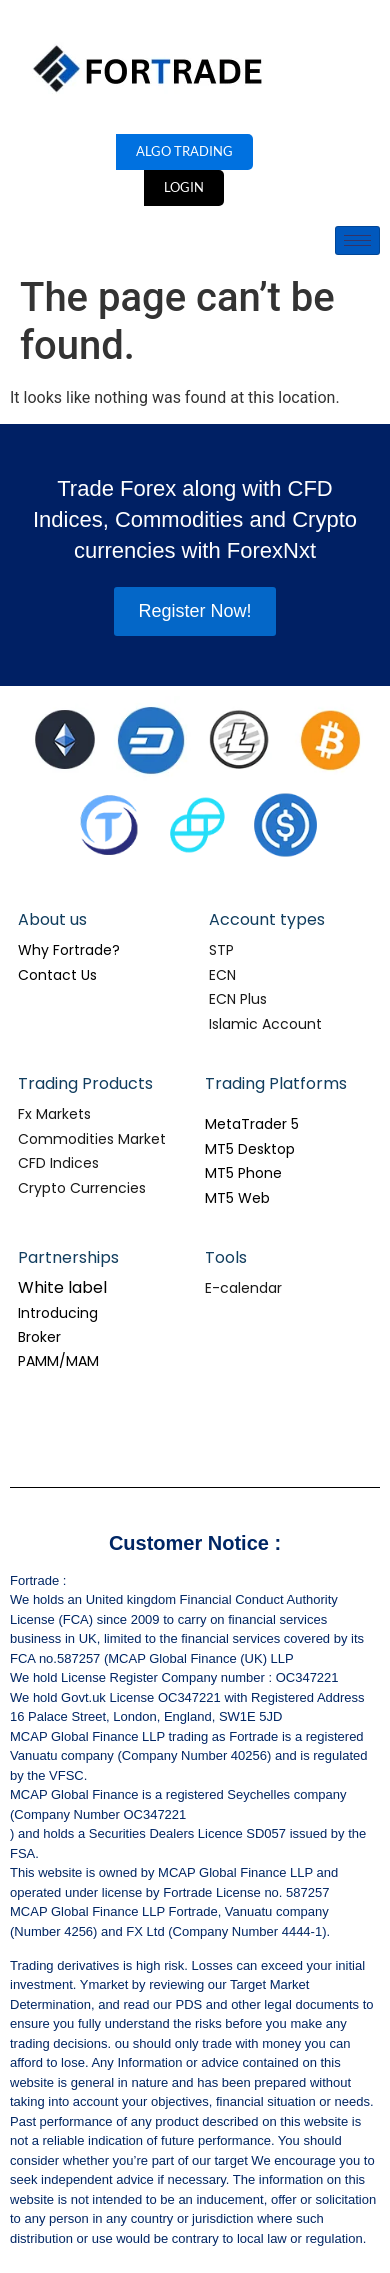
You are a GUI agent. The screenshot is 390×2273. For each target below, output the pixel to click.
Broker (39, 1337)
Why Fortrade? (69, 950)
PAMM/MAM (58, 1361)
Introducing (58, 1313)
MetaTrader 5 (252, 1124)
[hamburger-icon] (357, 240)
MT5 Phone (243, 1173)
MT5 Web (237, 1198)
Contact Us (57, 975)
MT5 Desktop (250, 1149)
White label (62, 1287)
